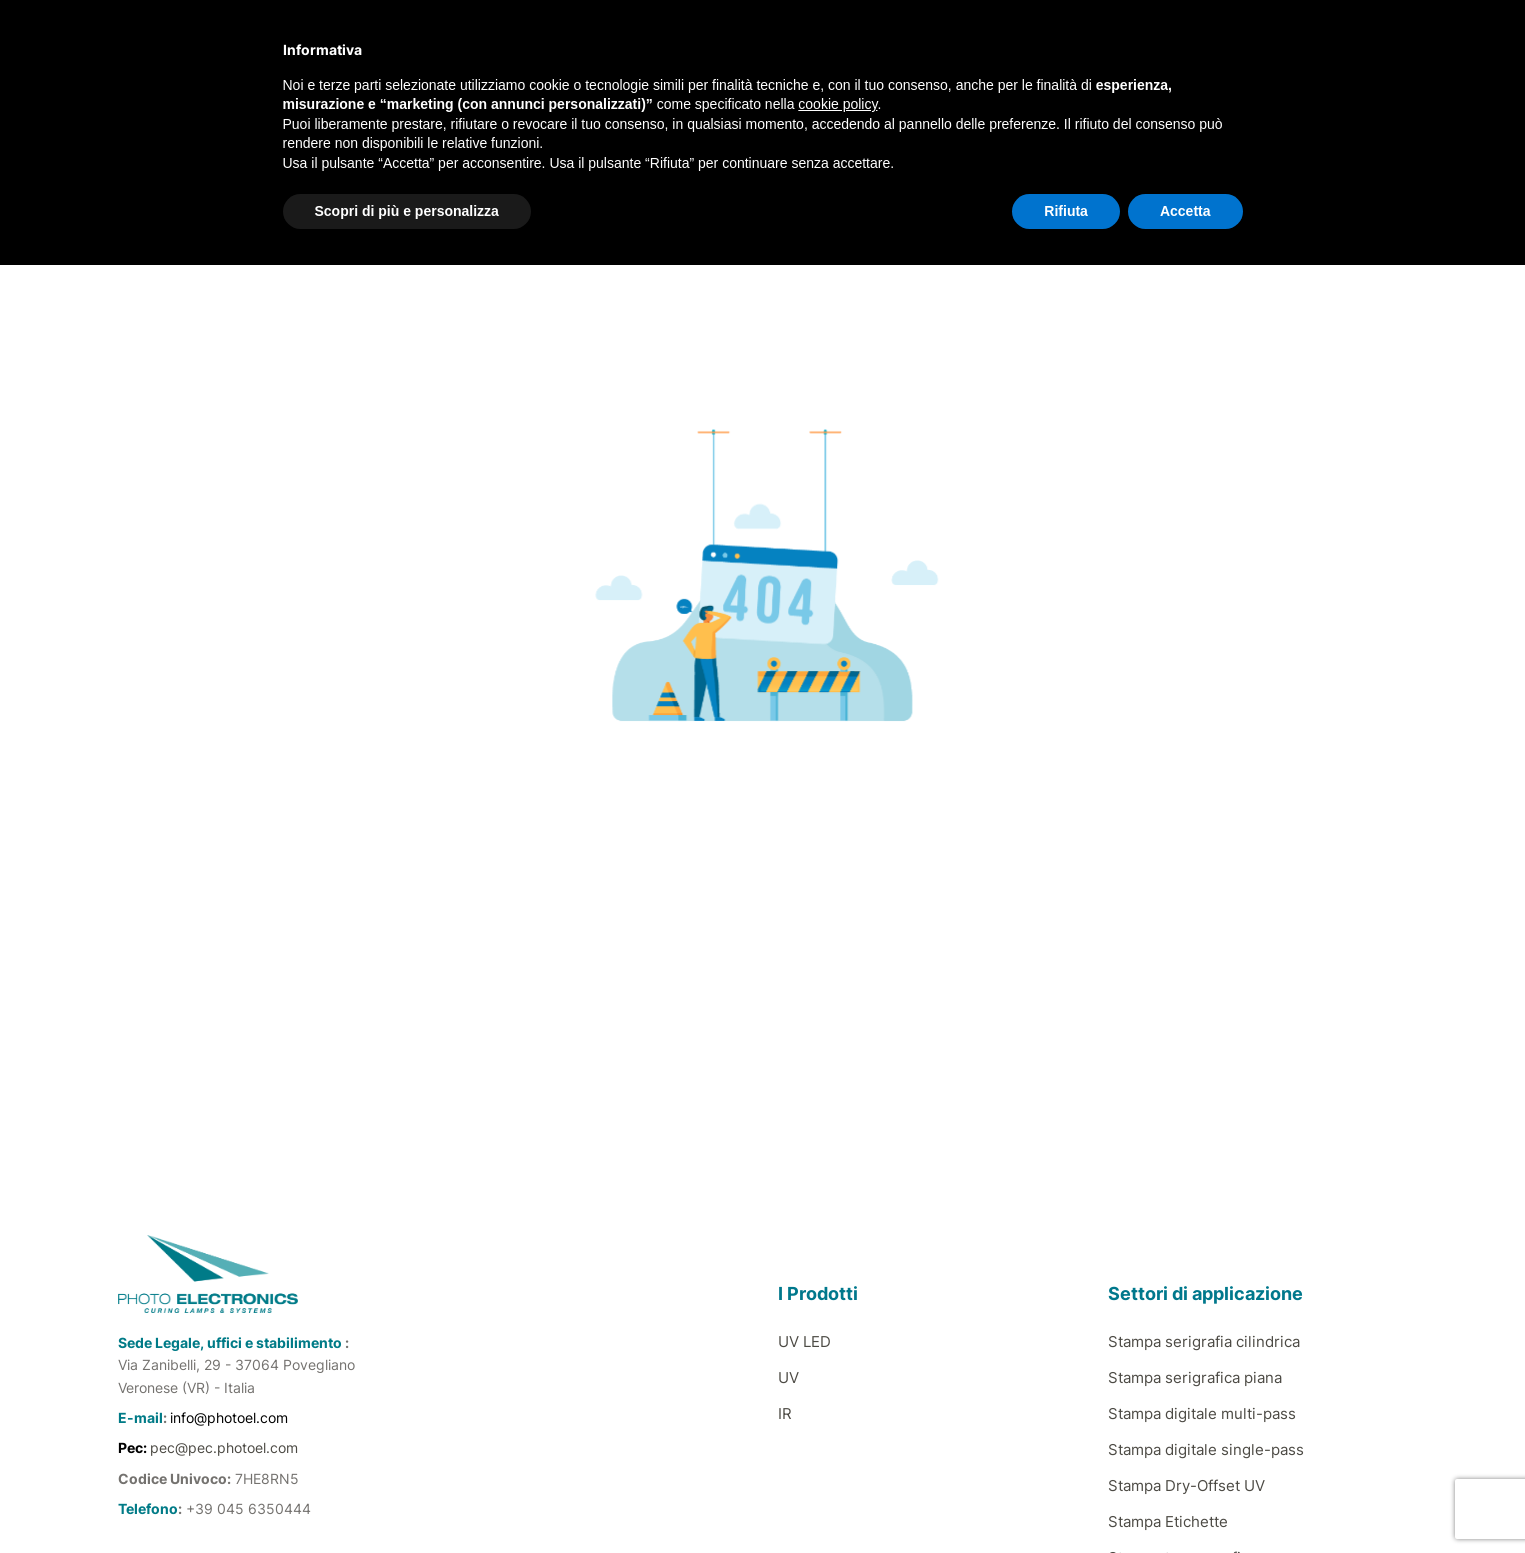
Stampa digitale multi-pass (1202, 1413)
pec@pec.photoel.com (224, 1447)
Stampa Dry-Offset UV (1186, 1485)
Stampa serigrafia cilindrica (1204, 1341)
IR (785, 1413)
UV (788, 1377)
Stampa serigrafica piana (1195, 1377)
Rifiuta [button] (1066, 211)
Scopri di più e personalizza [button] (407, 211)
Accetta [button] (1185, 211)
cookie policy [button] (837, 104)
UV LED (804, 1341)
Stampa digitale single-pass (1206, 1449)
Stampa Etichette (1168, 1521)
